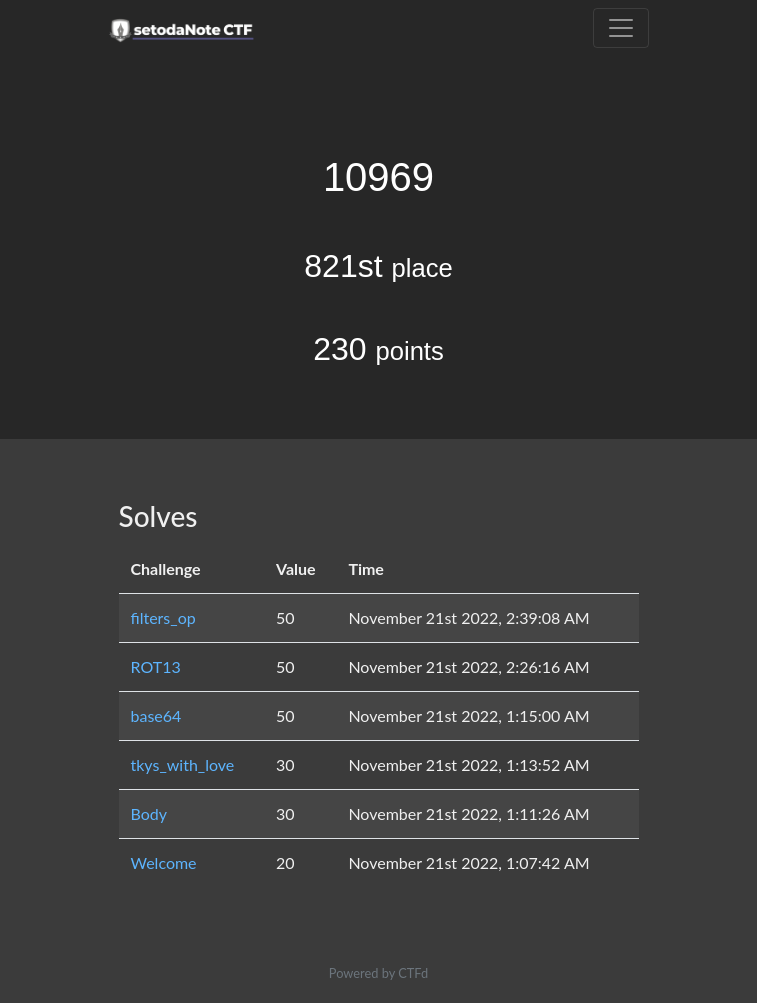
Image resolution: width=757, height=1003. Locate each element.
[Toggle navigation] (621, 28)
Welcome (164, 862)
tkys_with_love (183, 764)
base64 (156, 715)
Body (149, 813)
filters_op (163, 617)
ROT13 (156, 666)
